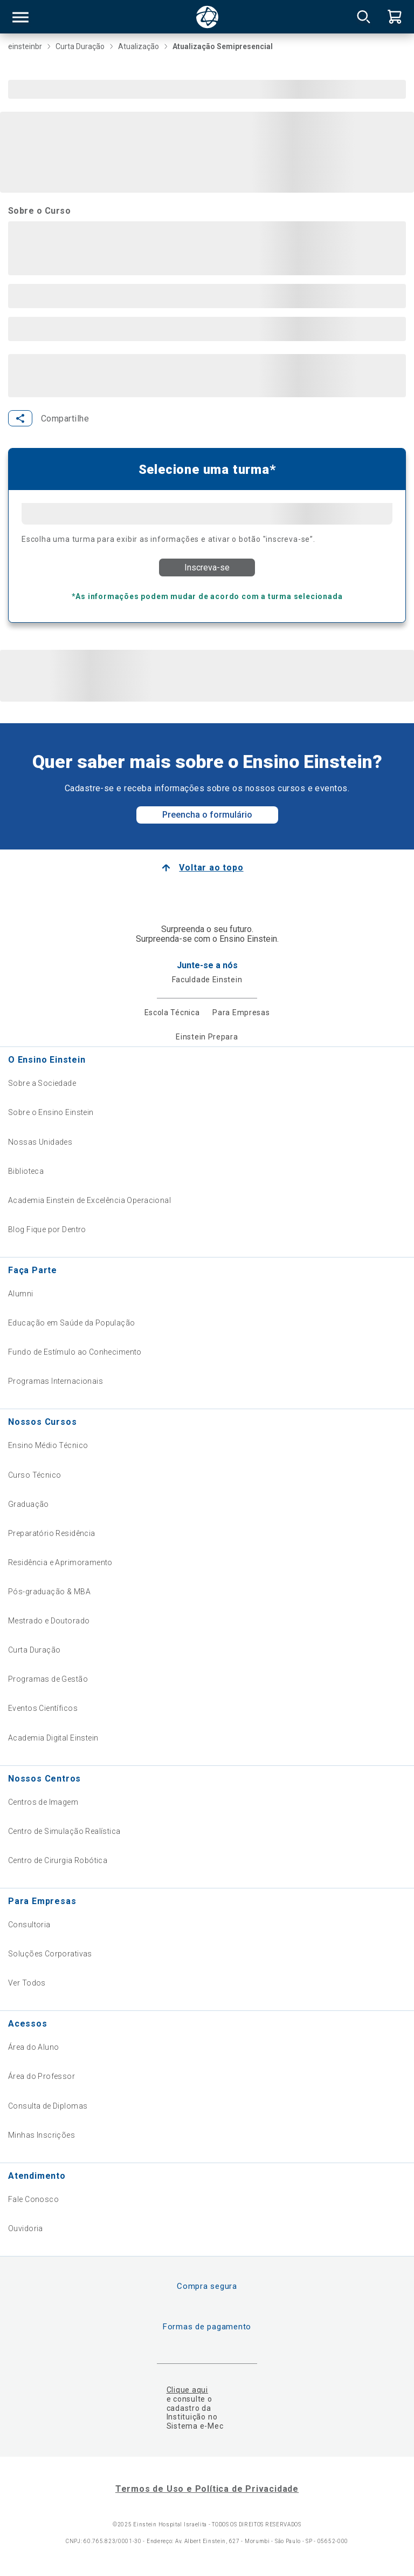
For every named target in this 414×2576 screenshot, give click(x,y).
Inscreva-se (207, 567)
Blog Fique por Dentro (47, 1229)
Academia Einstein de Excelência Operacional (89, 1200)
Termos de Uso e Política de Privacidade (207, 2489)
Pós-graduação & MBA (49, 1591)
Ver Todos (27, 1983)
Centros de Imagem (43, 1802)
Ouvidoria (25, 2228)
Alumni (20, 1293)
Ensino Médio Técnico (48, 1445)
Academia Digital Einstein (53, 1738)
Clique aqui (187, 2389)
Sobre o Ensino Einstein (51, 1112)
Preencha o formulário (207, 815)
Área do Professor (41, 2076)
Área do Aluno (33, 2047)
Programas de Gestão (48, 1679)
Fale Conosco (33, 2199)
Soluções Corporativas (50, 1953)
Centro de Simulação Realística (64, 1831)
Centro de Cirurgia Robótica (57, 1860)
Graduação (28, 1504)
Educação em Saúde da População (71, 1322)
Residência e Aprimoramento (60, 1562)
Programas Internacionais (55, 1381)
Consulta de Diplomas (47, 2106)
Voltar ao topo (211, 867)
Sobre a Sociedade (42, 1083)
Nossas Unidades (40, 1142)
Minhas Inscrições (41, 2135)
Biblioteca (26, 1171)
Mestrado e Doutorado (48, 1620)
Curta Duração (34, 1650)
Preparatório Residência (51, 1533)
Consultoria (29, 1924)
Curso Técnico (34, 1475)
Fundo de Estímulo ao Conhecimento (75, 1352)
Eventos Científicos (43, 1708)
